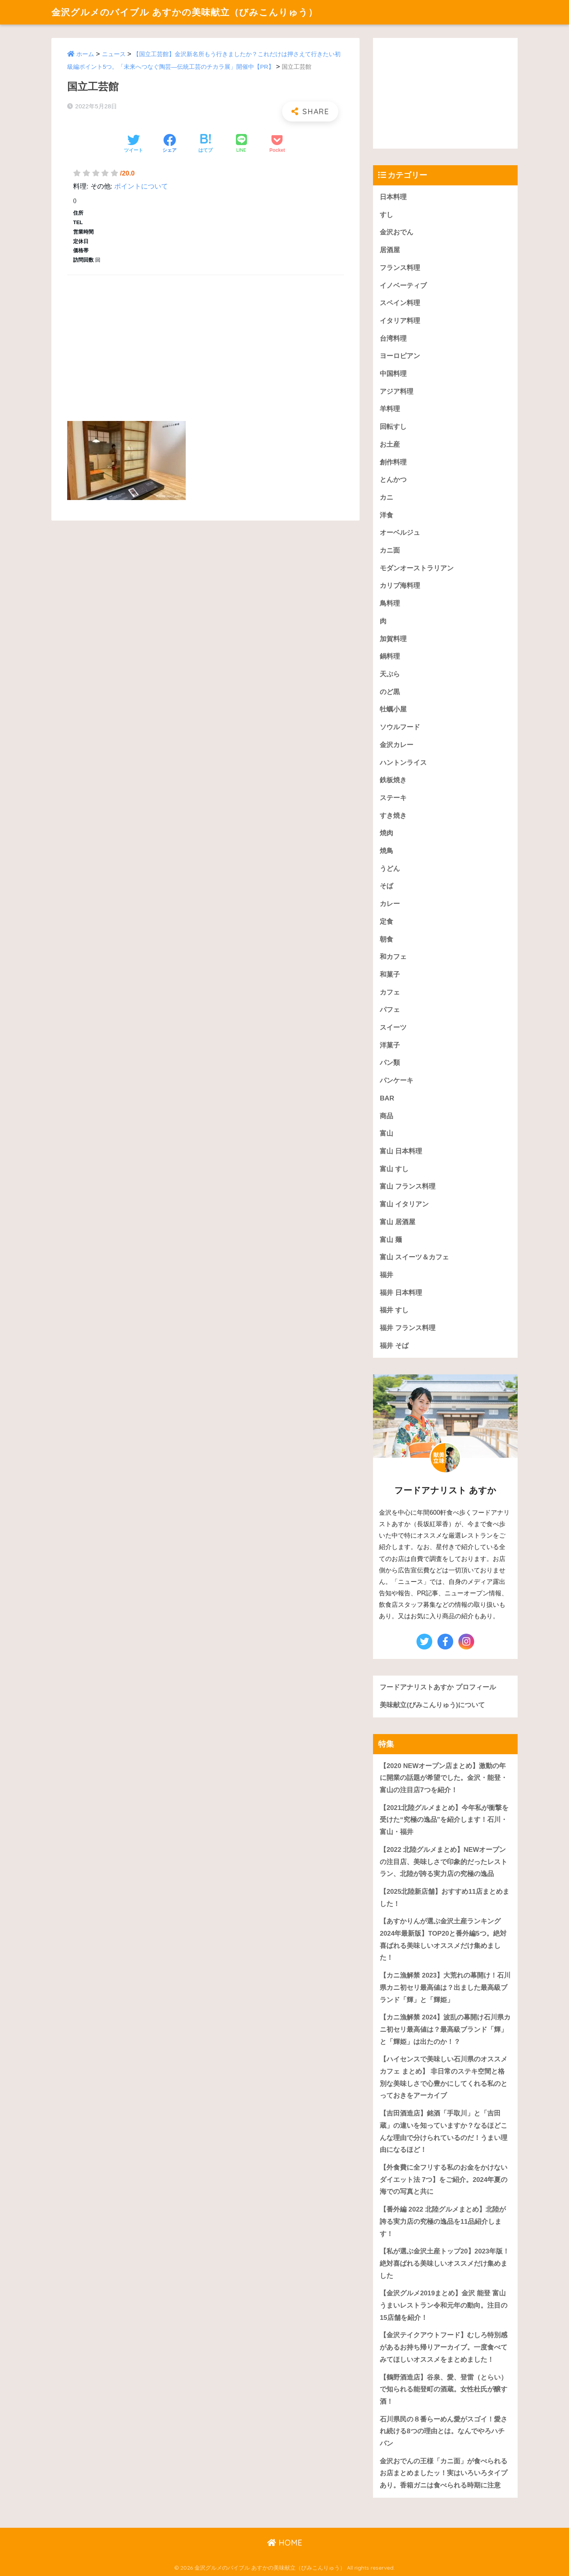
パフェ (390, 1009)
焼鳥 (386, 851)
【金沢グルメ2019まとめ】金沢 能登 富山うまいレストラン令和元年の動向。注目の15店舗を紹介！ (443, 2305)
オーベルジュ (400, 532)
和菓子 (390, 974)
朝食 (386, 939)
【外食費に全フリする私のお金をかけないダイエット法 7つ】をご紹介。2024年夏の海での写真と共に (443, 2179)
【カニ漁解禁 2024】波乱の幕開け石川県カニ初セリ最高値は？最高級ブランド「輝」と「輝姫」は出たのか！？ (445, 2029)
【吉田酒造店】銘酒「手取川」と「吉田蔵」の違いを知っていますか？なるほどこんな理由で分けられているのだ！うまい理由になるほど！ (443, 2131)
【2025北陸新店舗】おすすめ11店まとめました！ (444, 1898)
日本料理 (393, 197)
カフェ (390, 992)
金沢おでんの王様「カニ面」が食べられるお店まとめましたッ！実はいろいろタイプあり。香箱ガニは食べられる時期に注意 (443, 2473)
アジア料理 (396, 391)
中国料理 (393, 373)
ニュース (114, 54)
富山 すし (394, 1169)
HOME (284, 2543)
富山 (386, 1133)
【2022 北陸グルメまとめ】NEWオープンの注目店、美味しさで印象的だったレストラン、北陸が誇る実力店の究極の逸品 (443, 1862)
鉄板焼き (393, 780)
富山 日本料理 (401, 1151)
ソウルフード (400, 727)
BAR (387, 1098)
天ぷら (390, 674)
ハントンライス (403, 762)
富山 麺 (391, 1240)
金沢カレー (396, 745)
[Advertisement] (205, 339)
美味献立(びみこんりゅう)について (432, 1705)
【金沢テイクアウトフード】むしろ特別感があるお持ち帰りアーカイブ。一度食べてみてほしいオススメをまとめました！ (443, 2347)
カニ (386, 497)
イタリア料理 (400, 321)
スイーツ (393, 1027)
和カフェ (393, 957)
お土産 (390, 444)
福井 (386, 1275)
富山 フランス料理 (407, 1186)
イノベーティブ (403, 285)
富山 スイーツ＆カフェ (414, 1257)
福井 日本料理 (401, 1292)
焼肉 (386, 833)
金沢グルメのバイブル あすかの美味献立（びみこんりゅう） (184, 12)
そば (386, 886)
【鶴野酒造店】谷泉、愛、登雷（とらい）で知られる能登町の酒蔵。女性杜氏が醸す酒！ (443, 2389)
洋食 (386, 515)
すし (386, 215)
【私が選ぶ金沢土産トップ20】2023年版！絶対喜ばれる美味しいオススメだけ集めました (444, 2263)
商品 (386, 1116)
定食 (386, 921)
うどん (390, 868)
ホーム (85, 54)
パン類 (390, 1062)
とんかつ (393, 479)
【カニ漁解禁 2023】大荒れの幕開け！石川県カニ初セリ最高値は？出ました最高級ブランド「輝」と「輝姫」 (445, 1987)
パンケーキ (396, 1080)
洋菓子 (390, 1045)
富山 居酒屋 (397, 1222)
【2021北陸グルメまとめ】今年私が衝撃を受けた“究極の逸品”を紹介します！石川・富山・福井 (444, 1820)
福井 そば (394, 1345)
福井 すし (394, 1310)
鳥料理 (390, 603)
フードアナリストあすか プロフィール (438, 1687)
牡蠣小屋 (393, 709)
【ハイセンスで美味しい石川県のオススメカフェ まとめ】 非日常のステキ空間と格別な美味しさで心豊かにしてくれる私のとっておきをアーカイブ (443, 2077)
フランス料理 (400, 268)
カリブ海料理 (400, 585)
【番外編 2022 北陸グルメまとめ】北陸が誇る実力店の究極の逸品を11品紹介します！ (443, 2221)
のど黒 (390, 692)
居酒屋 (390, 250)
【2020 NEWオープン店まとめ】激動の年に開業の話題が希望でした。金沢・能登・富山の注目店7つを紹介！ (443, 1778)
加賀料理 (393, 639)
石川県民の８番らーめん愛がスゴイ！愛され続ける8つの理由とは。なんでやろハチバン (443, 2431)
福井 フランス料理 (407, 1328)
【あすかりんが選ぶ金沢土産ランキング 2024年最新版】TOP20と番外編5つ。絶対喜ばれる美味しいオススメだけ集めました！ (443, 1939)
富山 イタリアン (404, 1204)
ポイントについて (141, 186)
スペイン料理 (400, 303)
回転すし (393, 426)
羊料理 (390, 409)
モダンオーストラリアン (417, 568)
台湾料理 (393, 338)
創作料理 (393, 462)
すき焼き (393, 815)
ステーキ (393, 798)
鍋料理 (390, 656)
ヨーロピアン (400, 356)
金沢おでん (396, 232)
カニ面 (390, 550)
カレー (390, 904)
